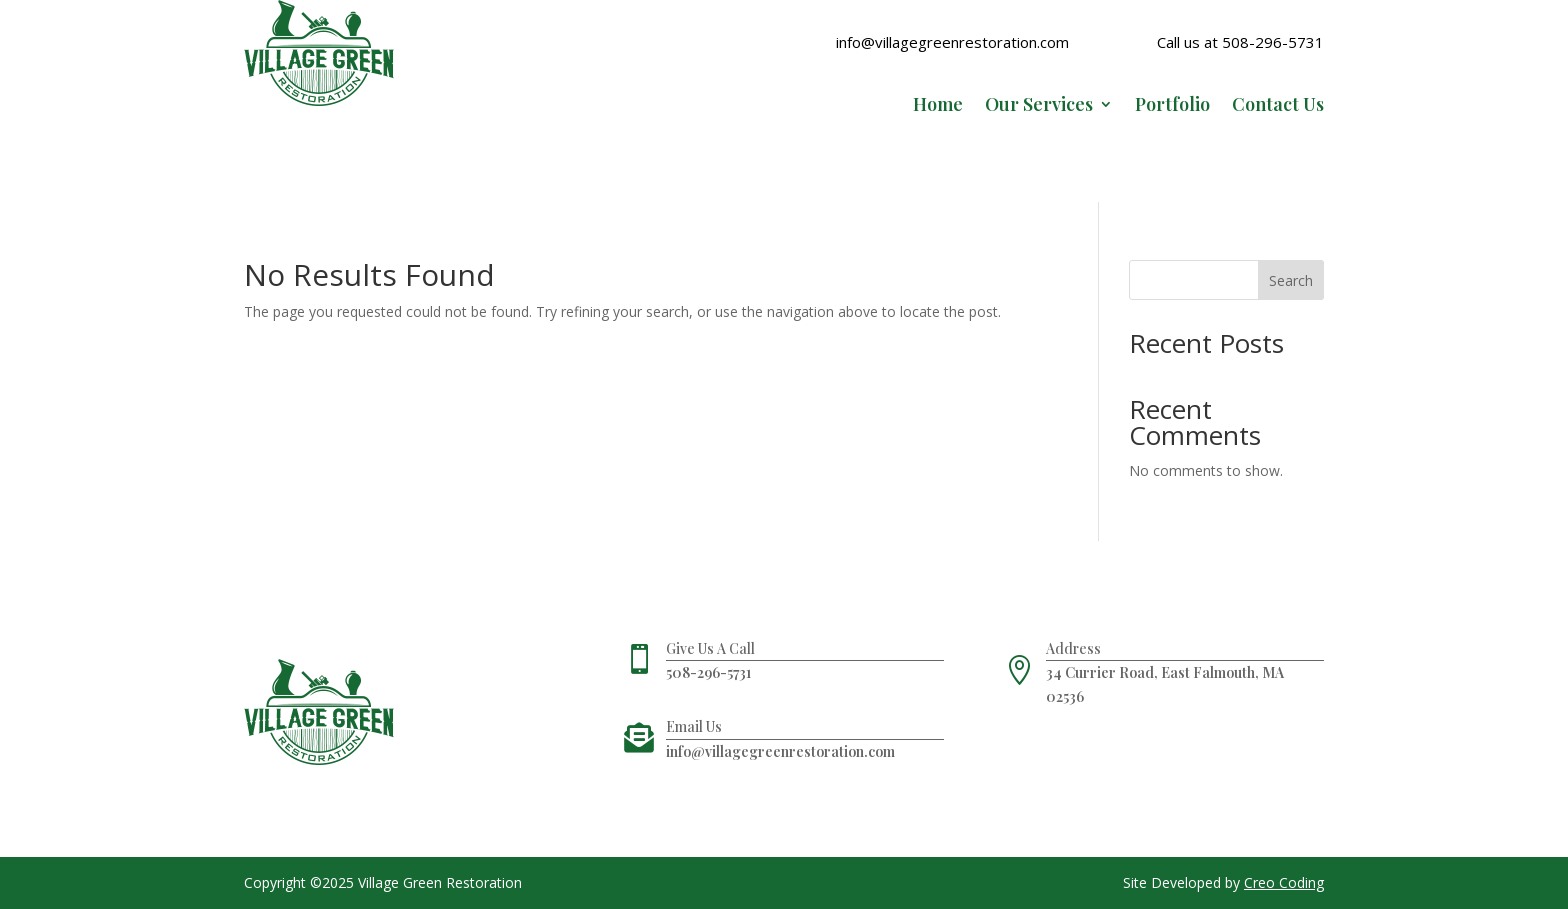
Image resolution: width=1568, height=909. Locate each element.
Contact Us (1278, 106)
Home (938, 106)
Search (1291, 280)
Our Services (1039, 106)
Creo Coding (1284, 882)
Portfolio (1172, 106)
